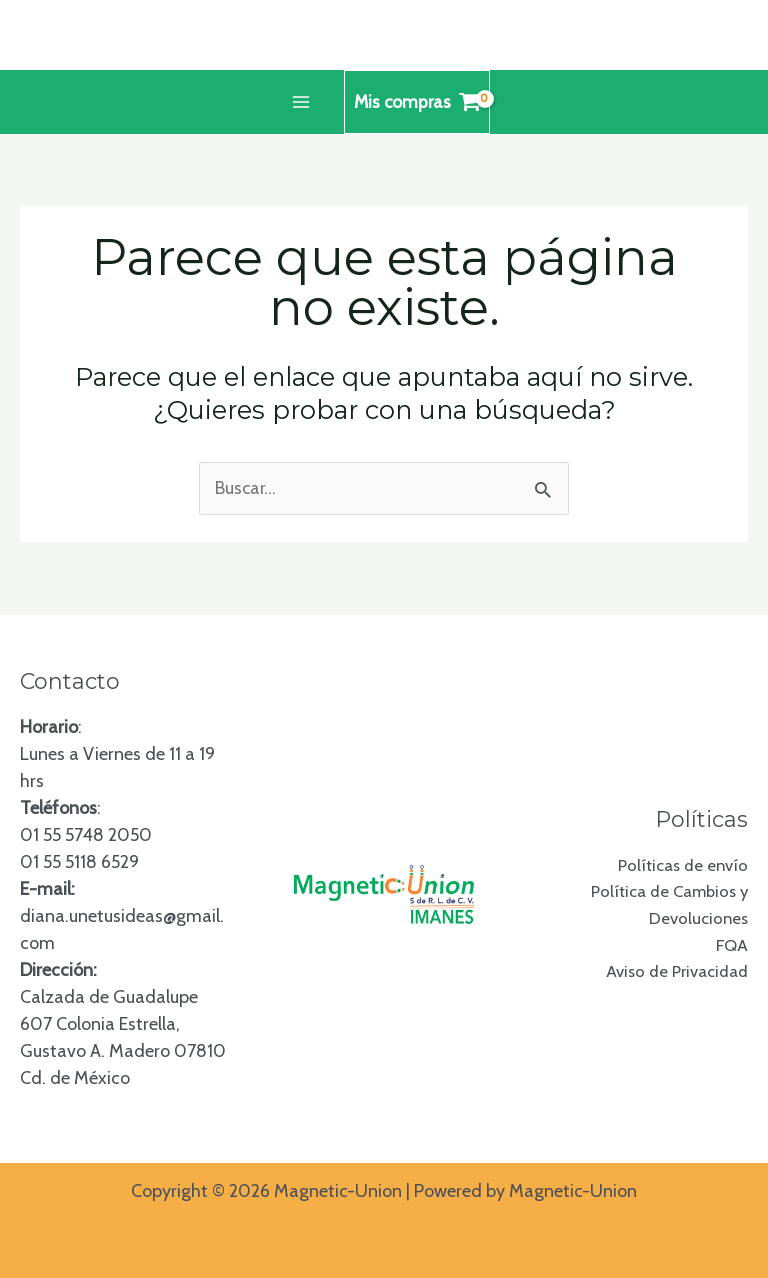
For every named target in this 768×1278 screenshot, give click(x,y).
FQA (731, 945)
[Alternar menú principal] (298, 102)
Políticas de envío (679, 864)
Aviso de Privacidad (671, 972)
